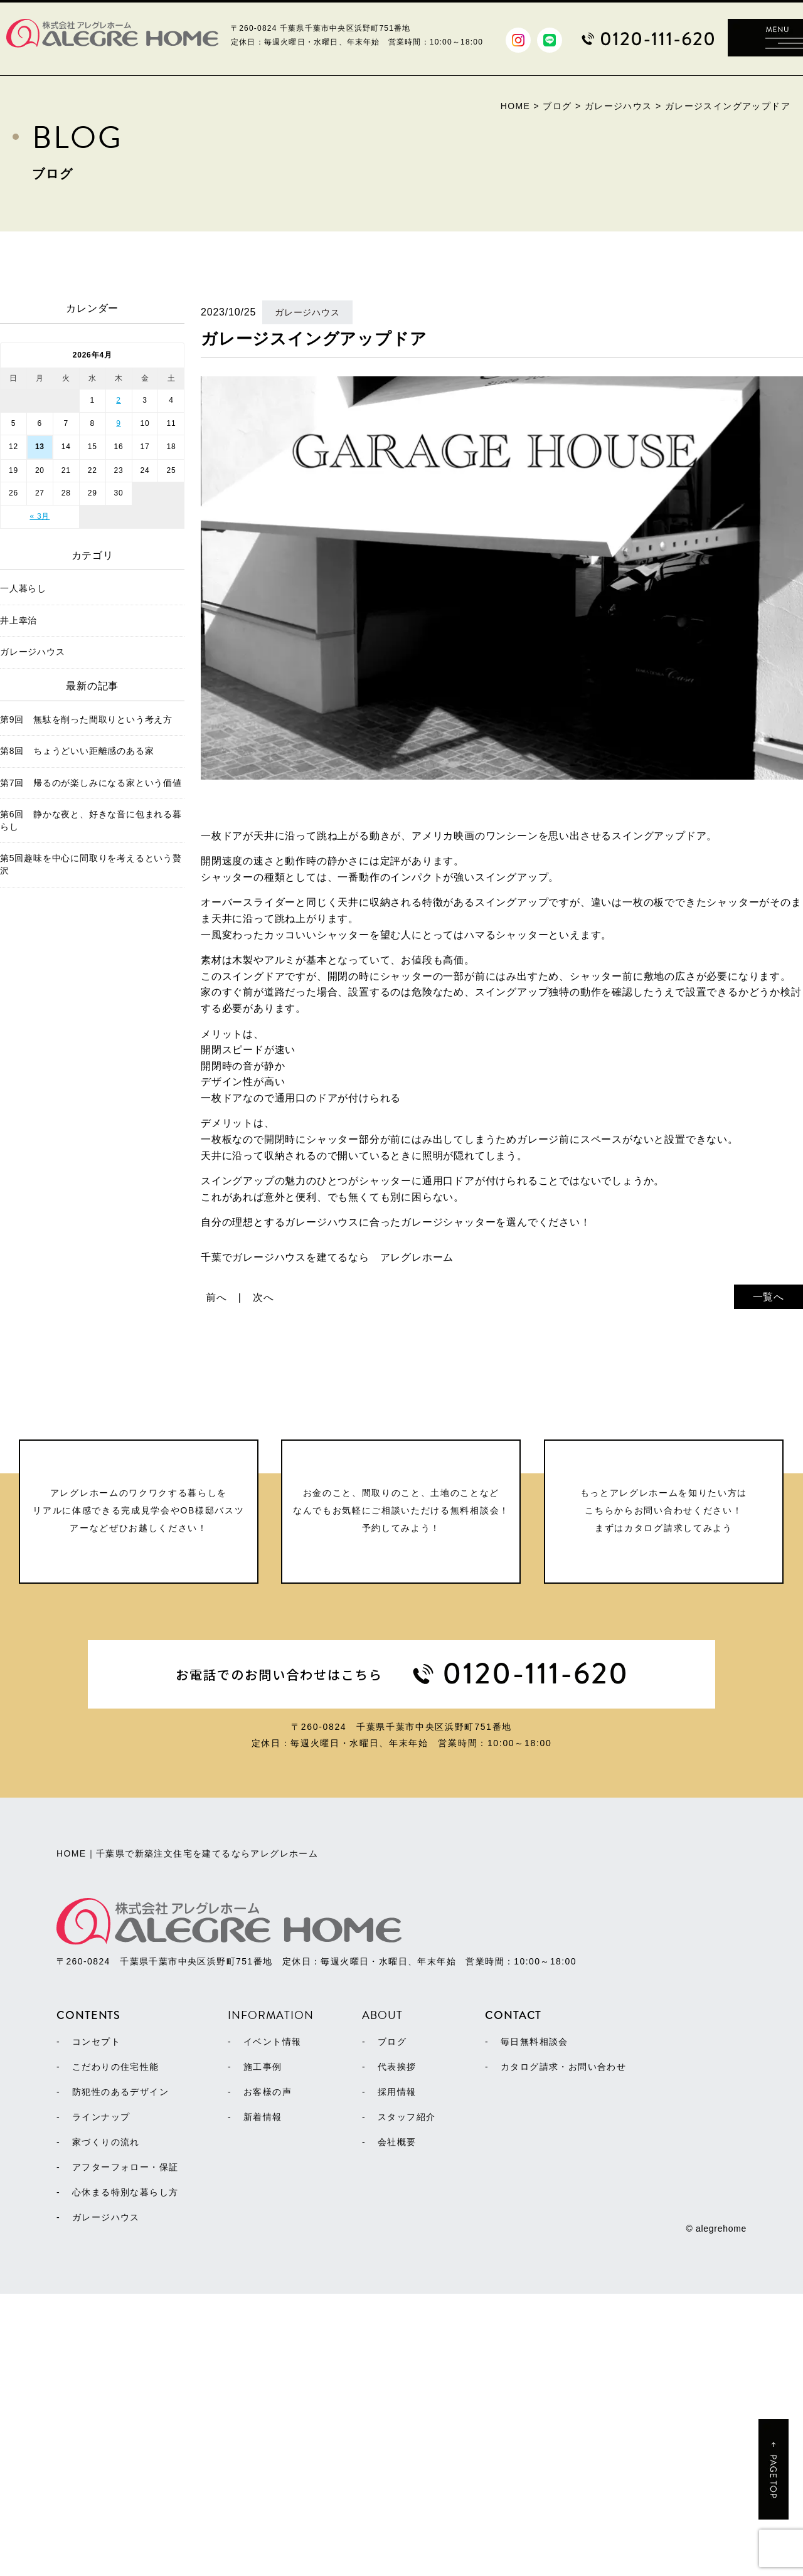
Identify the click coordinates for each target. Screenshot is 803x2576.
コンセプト (96, 2324)
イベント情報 (272, 2324)
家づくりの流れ (106, 2424)
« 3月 (39, 516)
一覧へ (768, 1296)
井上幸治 (18, 620)
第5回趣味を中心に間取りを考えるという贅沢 (91, 864)
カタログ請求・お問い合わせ (563, 2349)
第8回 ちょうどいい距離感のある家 (77, 751)
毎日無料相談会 (534, 2324)
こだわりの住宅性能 (115, 2349)
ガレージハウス (32, 652)
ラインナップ (101, 2399)
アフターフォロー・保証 (125, 2449)
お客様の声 (267, 2374)
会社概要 (397, 2424)
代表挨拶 (397, 2349)
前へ (216, 1297)
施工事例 (262, 2349)
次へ (263, 1297)
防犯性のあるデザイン (120, 2374)
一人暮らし (23, 588)
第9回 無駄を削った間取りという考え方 (86, 719)
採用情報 (397, 2374)
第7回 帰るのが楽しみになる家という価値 (91, 783)
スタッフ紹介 (406, 2399)
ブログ (392, 2324)
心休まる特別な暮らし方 (125, 2474)
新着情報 (262, 2399)
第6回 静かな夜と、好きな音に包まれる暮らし (91, 820)
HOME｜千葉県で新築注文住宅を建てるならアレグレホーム (187, 2159)
